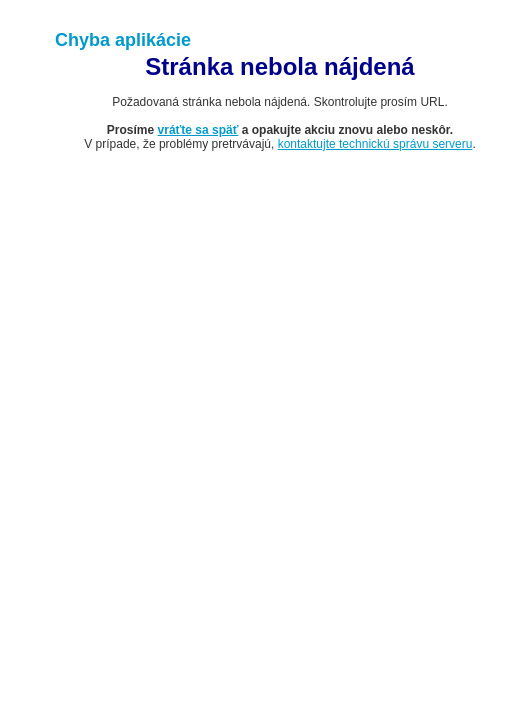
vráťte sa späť (198, 130)
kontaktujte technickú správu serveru (375, 144)
